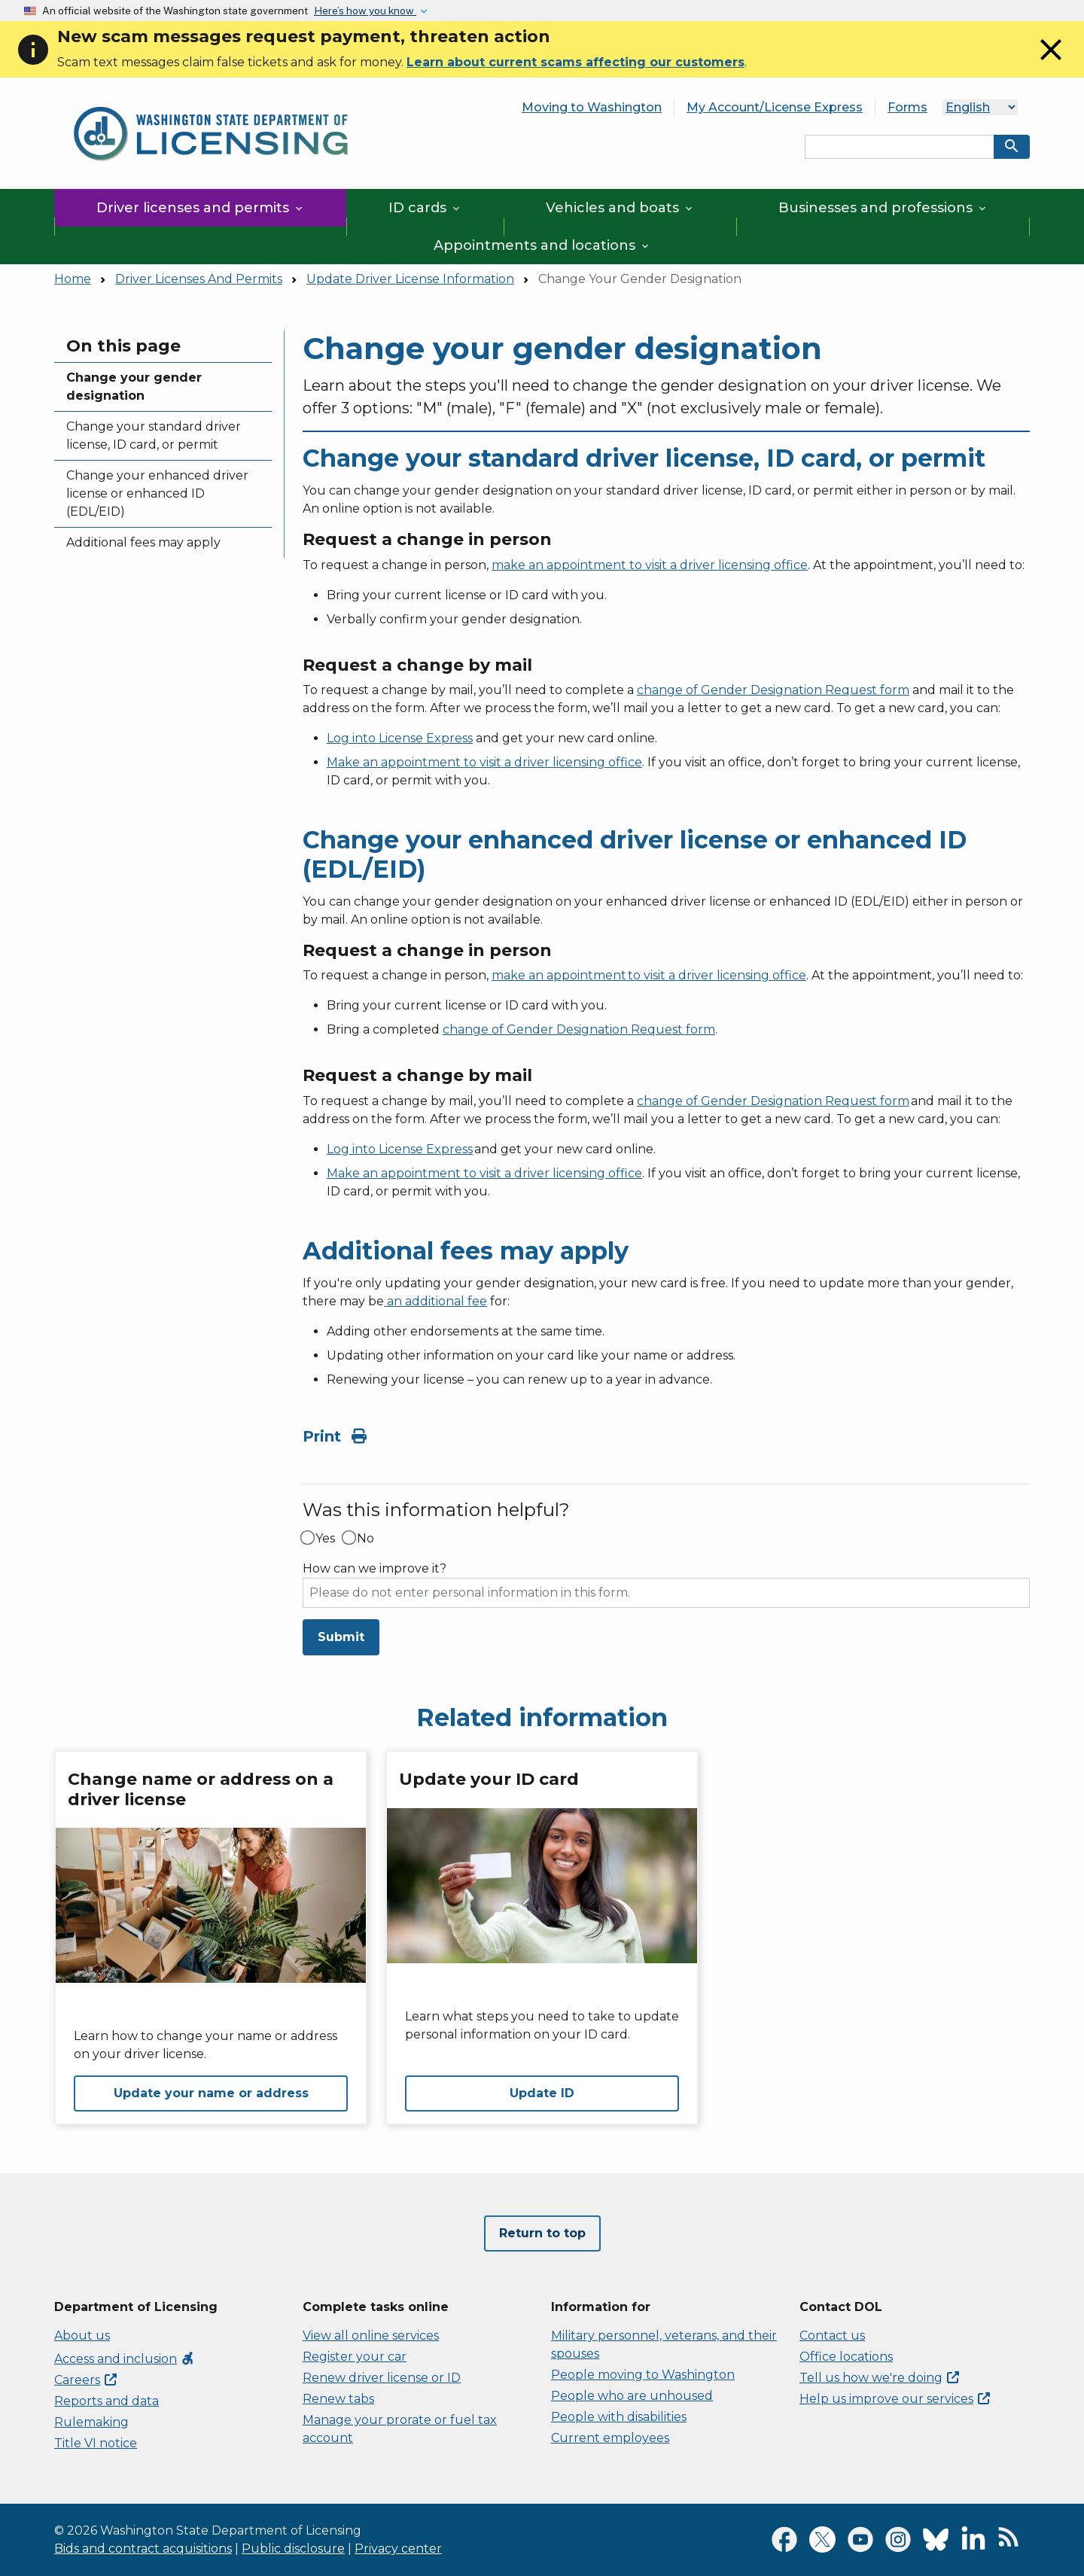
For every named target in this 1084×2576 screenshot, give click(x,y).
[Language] (980, 107)
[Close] (1051, 63)
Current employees (610, 2438)
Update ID (542, 2093)
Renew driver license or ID (382, 2377)
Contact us (832, 2335)
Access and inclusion (124, 2359)
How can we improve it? (374, 1569)
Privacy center (398, 2548)
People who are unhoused (632, 2396)
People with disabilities (619, 2417)
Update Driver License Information (410, 279)
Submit (341, 1637)
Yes (325, 1538)
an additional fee (435, 1301)
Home (72, 279)
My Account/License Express (775, 107)
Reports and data (106, 2401)
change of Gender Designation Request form (773, 690)
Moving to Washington (592, 107)
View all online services (371, 2335)
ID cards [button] (425, 207)
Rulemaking (91, 2422)
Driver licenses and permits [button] (200, 207)
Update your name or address (211, 2093)
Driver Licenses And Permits (198, 279)
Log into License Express (400, 738)
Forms (907, 107)
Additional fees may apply (143, 542)
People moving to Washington (643, 2374)
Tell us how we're (879, 2377)
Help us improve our (894, 2399)
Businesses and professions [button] (883, 207)
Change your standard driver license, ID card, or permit (153, 435)
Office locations (846, 2356)
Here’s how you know (365, 11)
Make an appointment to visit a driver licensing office (484, 762)
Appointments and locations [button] (542, 245)
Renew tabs (338, 2399)
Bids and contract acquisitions (143, 2548)
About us (82, 2335)
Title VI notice (95, 2443)
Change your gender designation (134, 386)
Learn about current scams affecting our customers (575, 62)
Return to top (542, 2233)
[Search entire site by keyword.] (899, 147)
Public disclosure (293, 2548)
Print (335, 1436)
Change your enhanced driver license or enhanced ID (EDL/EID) (157, 493)
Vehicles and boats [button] (620, 207)
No (365, 1538)
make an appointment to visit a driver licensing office (650, 565)
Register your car (354, 2356)
